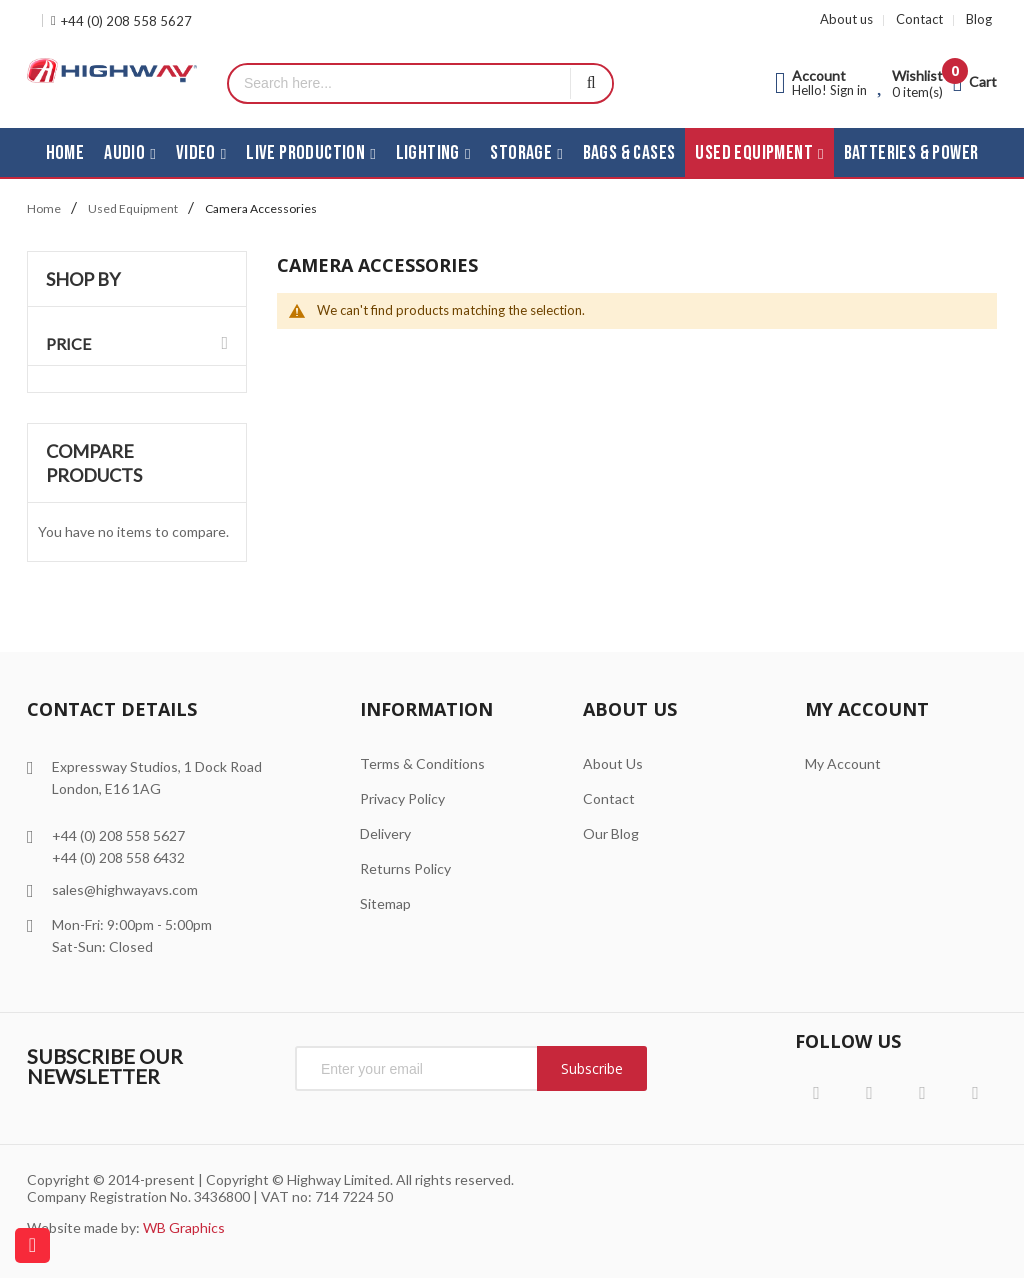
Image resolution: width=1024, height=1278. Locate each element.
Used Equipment (133, 208)
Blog (979, 19)
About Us (613, 763)
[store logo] (112, 70)
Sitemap (385, 903)
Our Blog (611, 833)
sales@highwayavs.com (125, 889)
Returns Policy (405, 868)
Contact (919, 19)
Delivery (385, 833)
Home (44, 208)
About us (846, 19)
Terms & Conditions (422, 763)
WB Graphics (184, 1227)
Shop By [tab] (83, 279)
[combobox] (399, 83)
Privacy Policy (402, 798)
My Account (843, 763)
